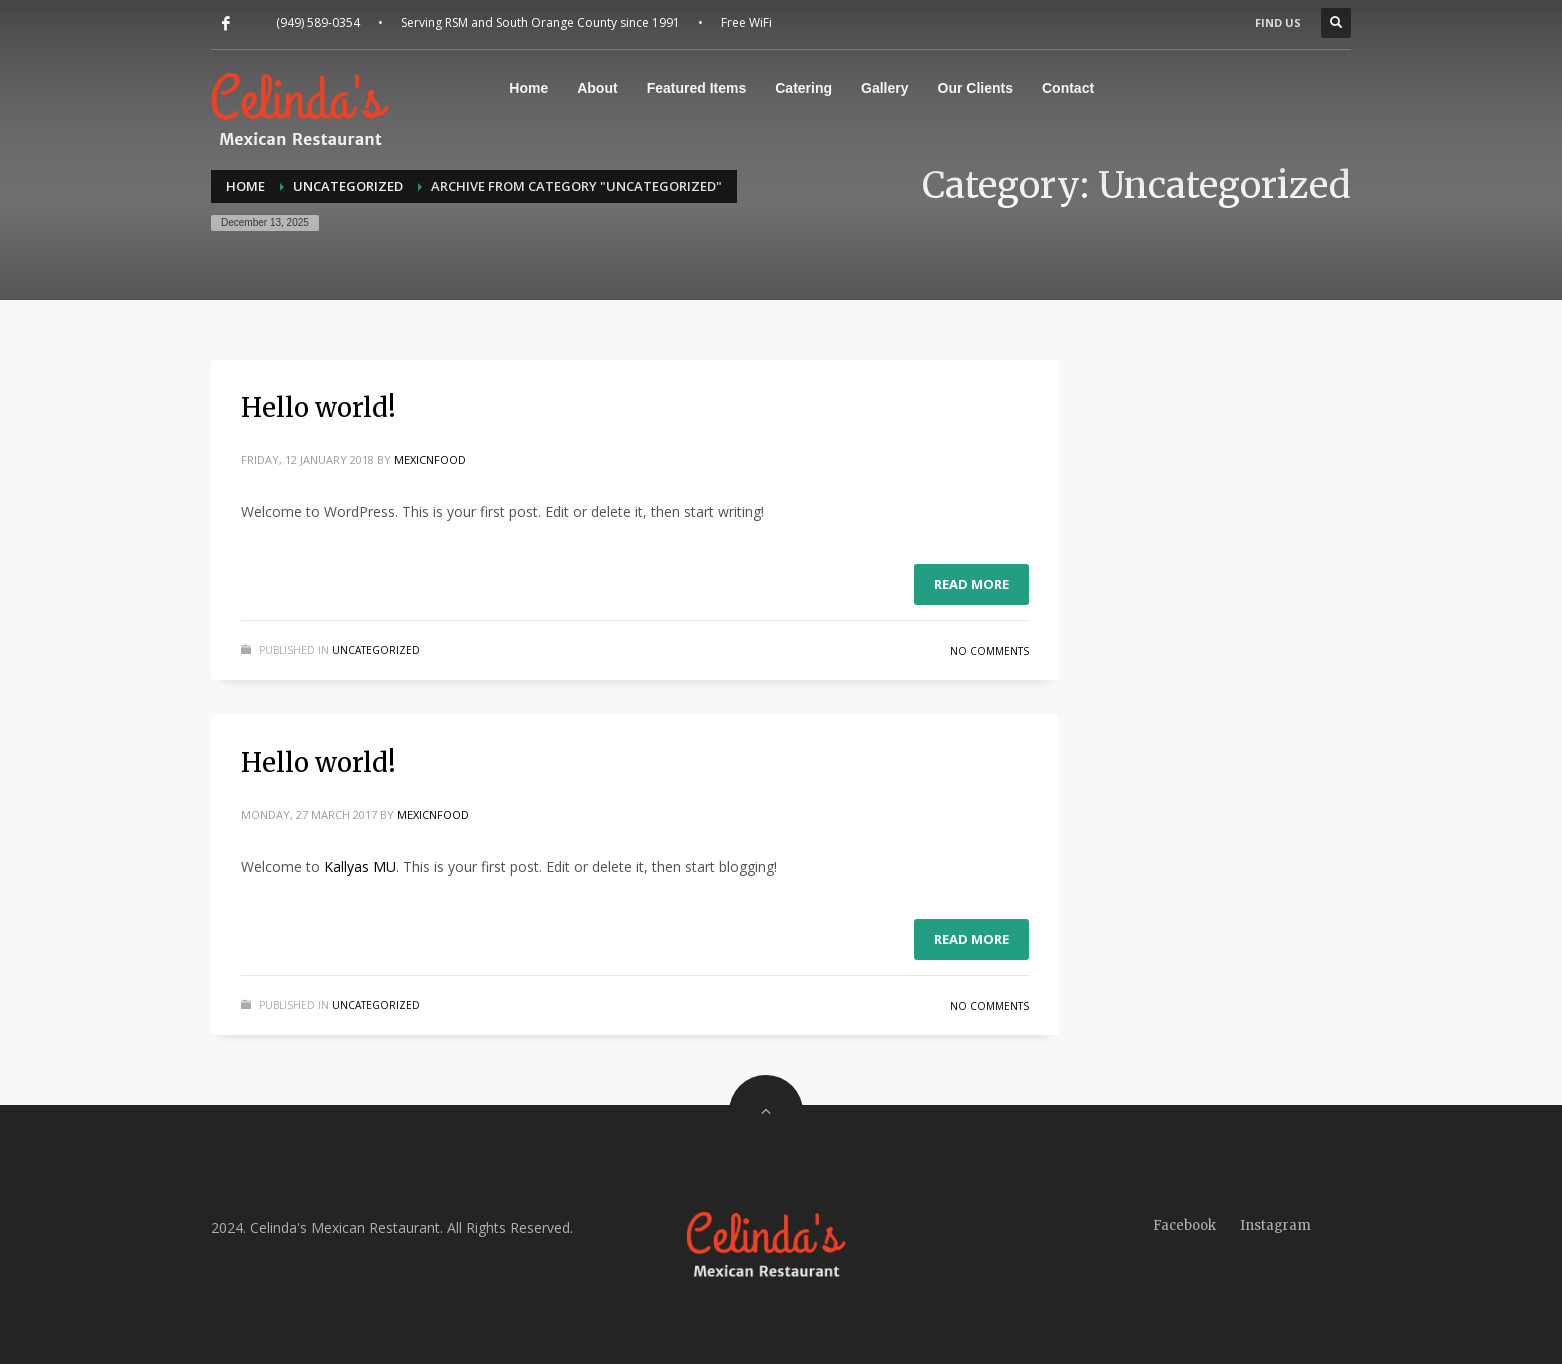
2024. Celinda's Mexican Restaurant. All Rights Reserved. (392, 1227)
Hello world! (318, 407)
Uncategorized (376, 650)
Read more (971, 584)
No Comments (989, 651)
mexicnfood (430, 459)
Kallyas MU (360, 866)
